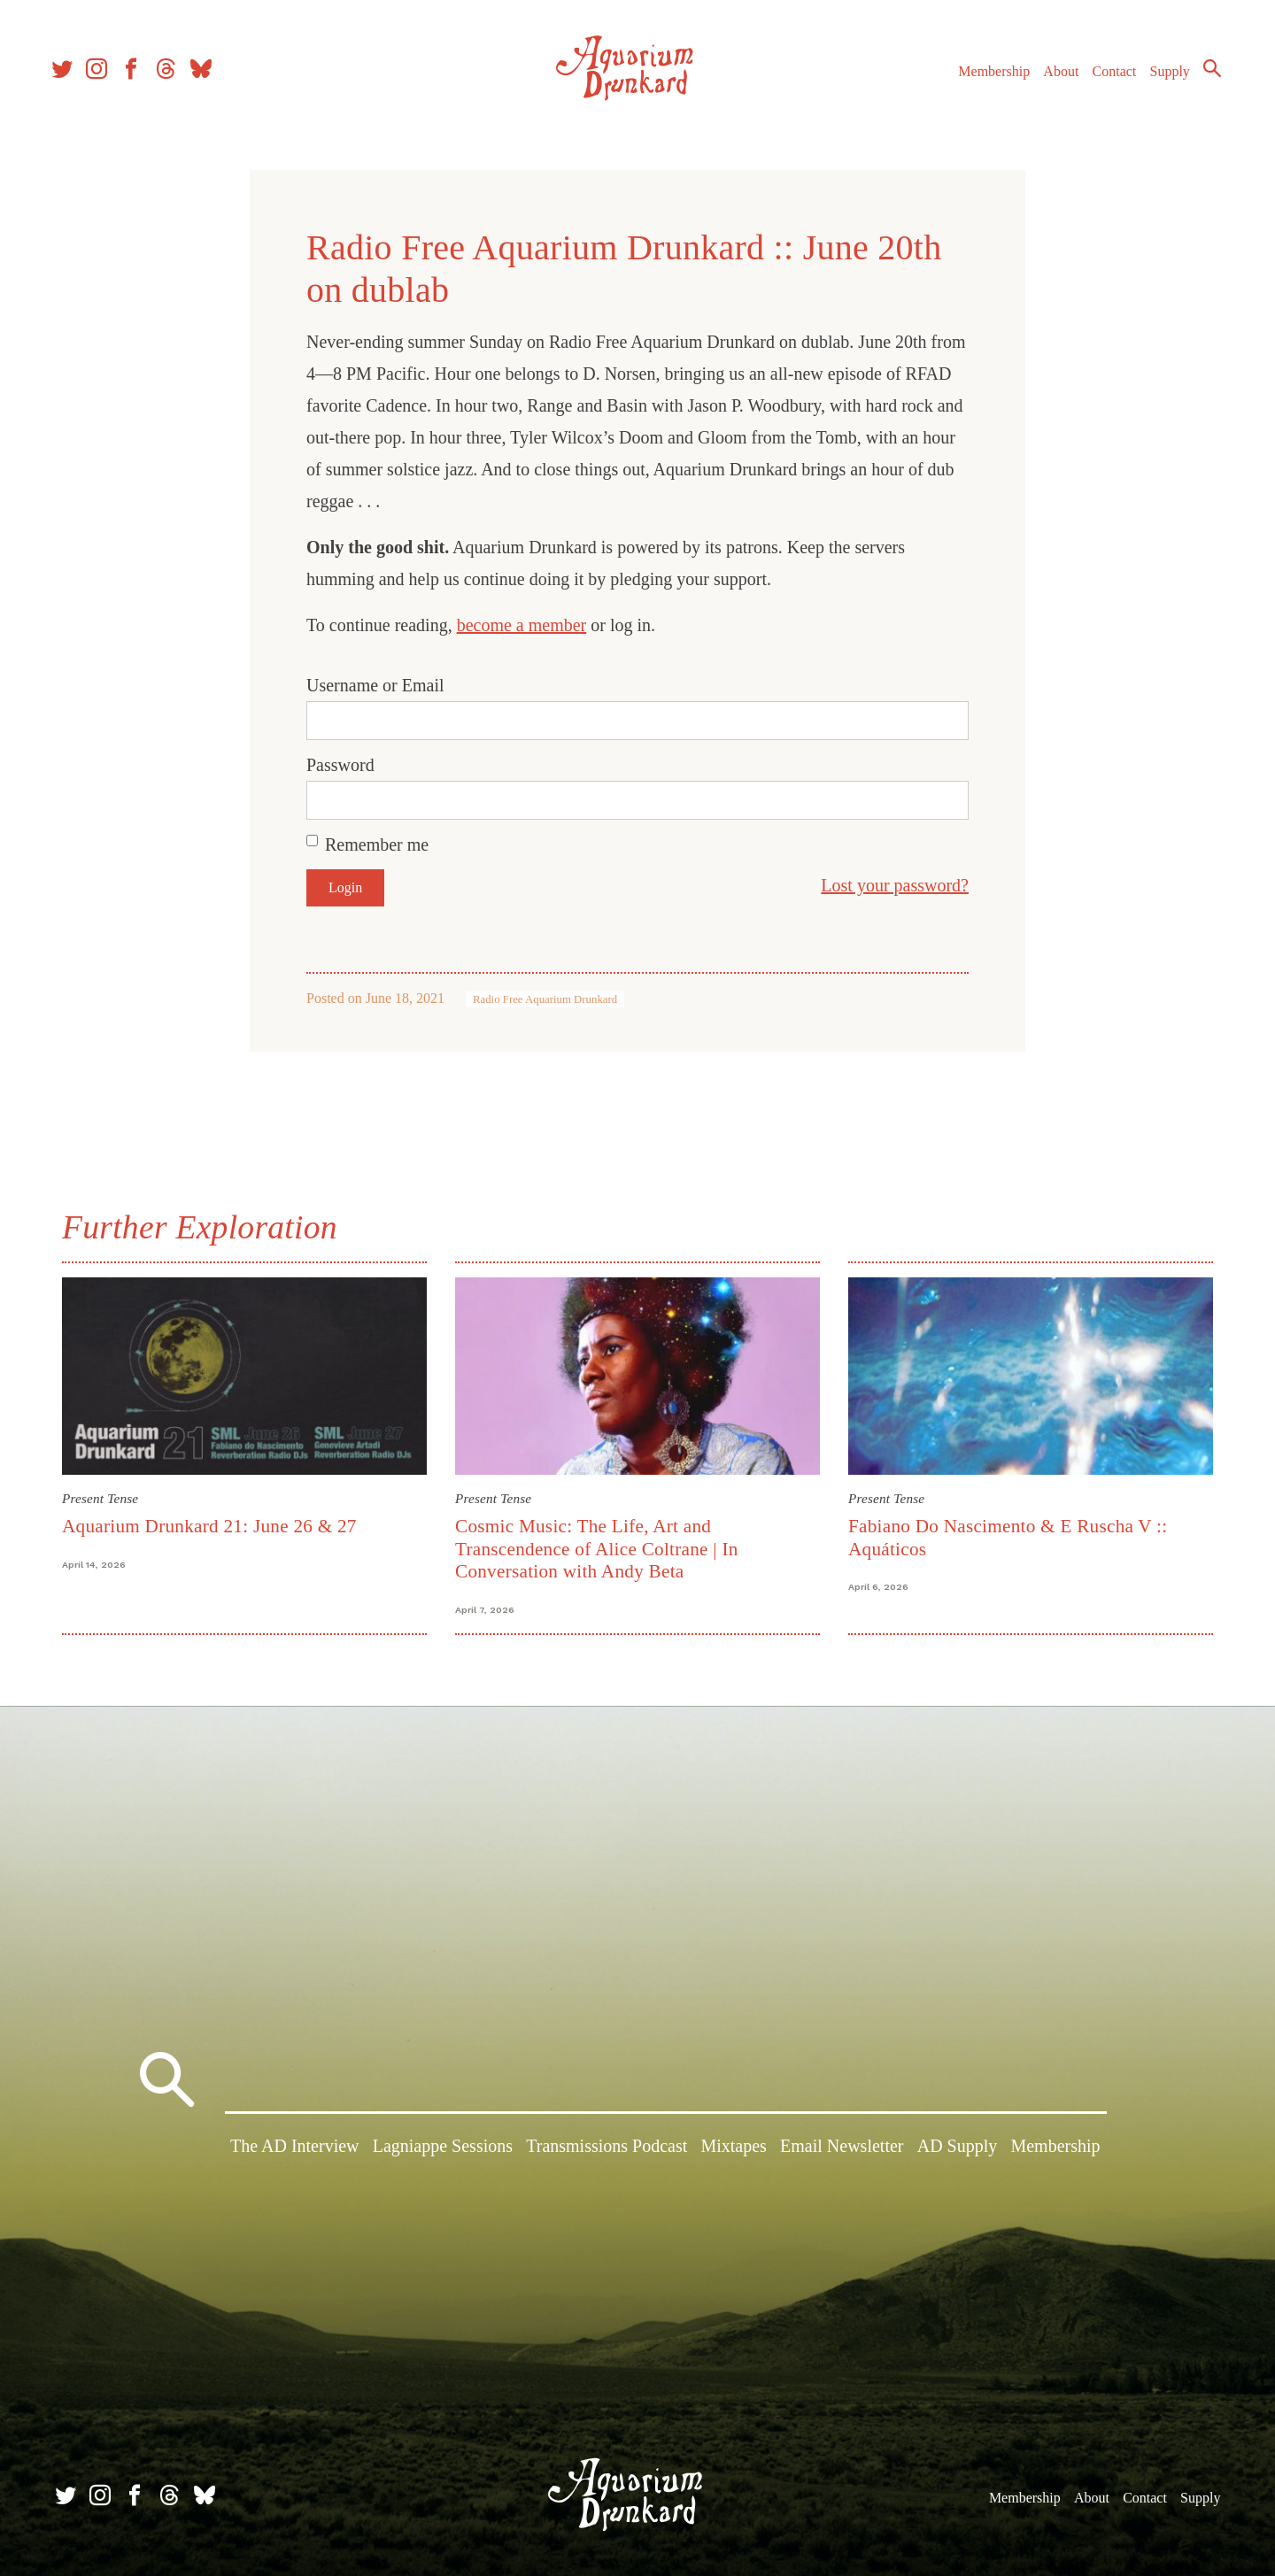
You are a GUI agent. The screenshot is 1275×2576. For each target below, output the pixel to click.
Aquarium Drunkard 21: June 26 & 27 (209, 1526)
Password (340, 765)
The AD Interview (294, 2149)
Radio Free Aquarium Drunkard (545, 999)
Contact (1107, 78)
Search (1204, 75)
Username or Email (375, 685)
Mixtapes (733, 2149)
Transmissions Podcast (606, 2149)
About (1052, 78)
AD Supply (957, 2149)
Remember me (377, 844)
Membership (986, 78)
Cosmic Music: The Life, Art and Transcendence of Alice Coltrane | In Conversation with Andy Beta (596, 1549)
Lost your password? (895, 885)
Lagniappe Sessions (443, 2149)
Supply (1162, 78)
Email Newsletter (841, 2149)
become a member (522, 625)
